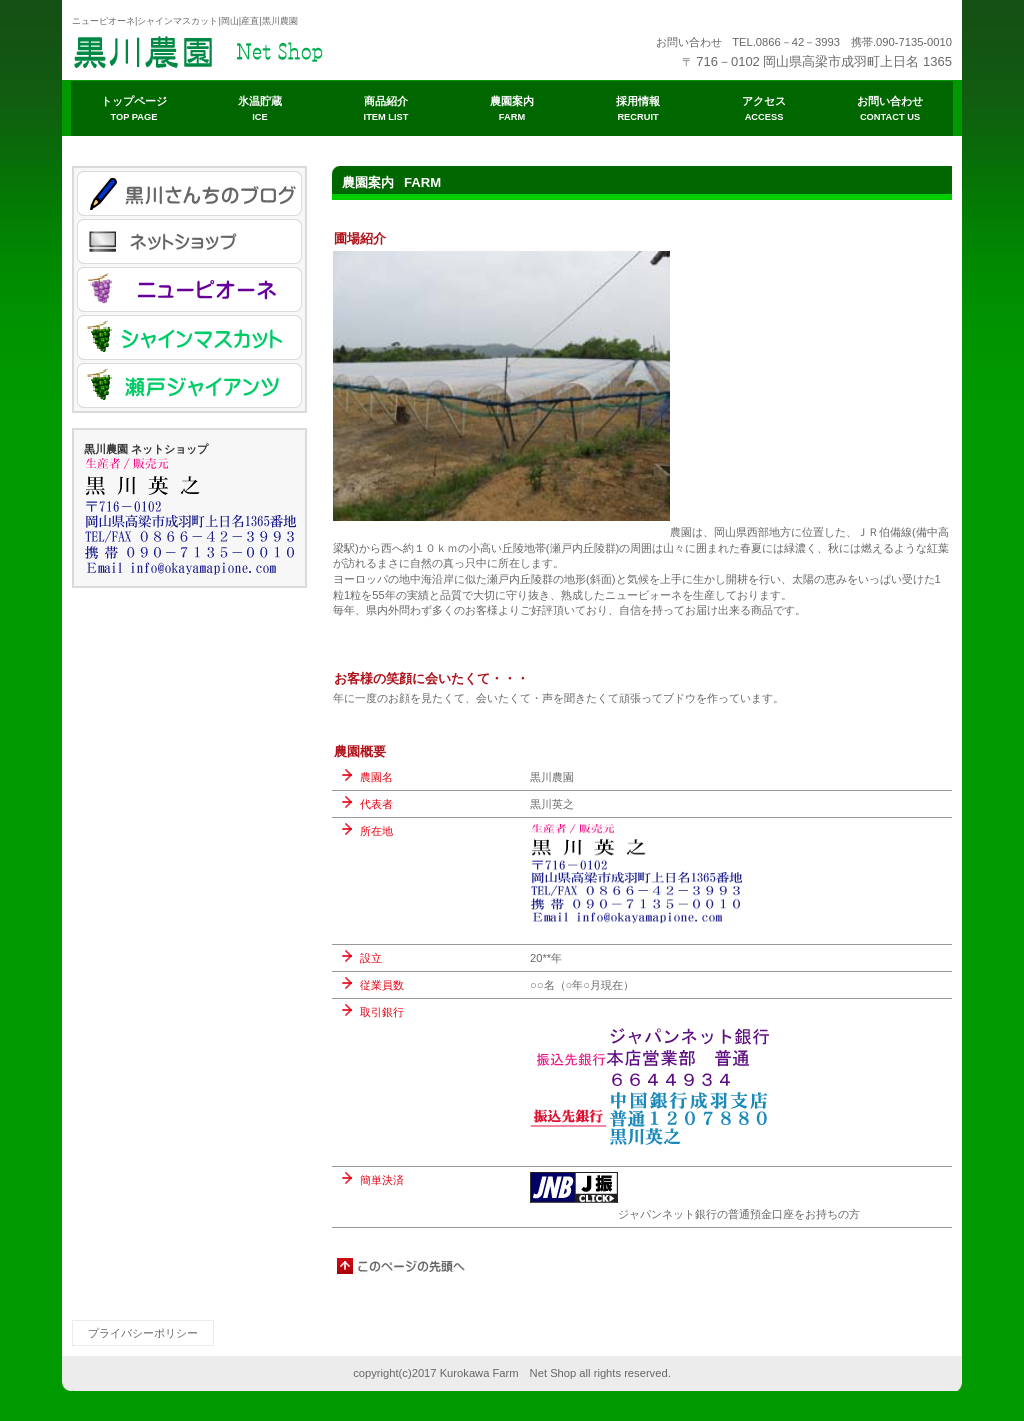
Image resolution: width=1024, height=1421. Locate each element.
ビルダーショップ (272, 50)
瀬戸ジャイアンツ (189, 385)
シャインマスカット (189, 337)
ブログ (189, 193)
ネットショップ (189, 241)
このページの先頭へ (402, 1266)
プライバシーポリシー (143, 1333)
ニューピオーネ (189, 289)
